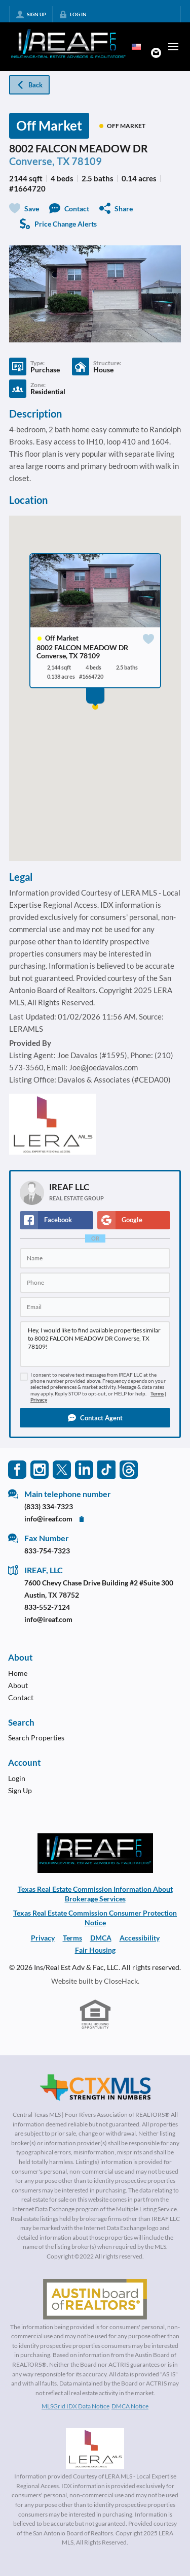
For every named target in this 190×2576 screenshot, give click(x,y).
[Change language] (136, 46)
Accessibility (140, 1937)
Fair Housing (95, 1950)
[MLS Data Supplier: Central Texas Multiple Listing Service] (95, 2088)
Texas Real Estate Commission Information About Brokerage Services (95, 1894)
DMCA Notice (129, 2406)
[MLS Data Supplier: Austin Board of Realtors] (95, 2299)
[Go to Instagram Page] (39, 1469)
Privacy (38, 1400)
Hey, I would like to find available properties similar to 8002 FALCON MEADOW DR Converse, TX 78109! (95, 1344)
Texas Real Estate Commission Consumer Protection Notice (95, 1918)
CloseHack (121, 1981)
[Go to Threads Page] (129, 1469)
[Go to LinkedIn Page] (84, 1469)
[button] (95, 1417)
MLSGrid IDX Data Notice (75, 2406)
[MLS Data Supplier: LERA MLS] (95, 2448)
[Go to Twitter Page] (62, 1469)
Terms (157, 1393)
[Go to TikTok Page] (106, 1469)
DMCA (100, 1937)
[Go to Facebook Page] (17, 1469)
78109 (86, 161)
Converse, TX (39, 161)
